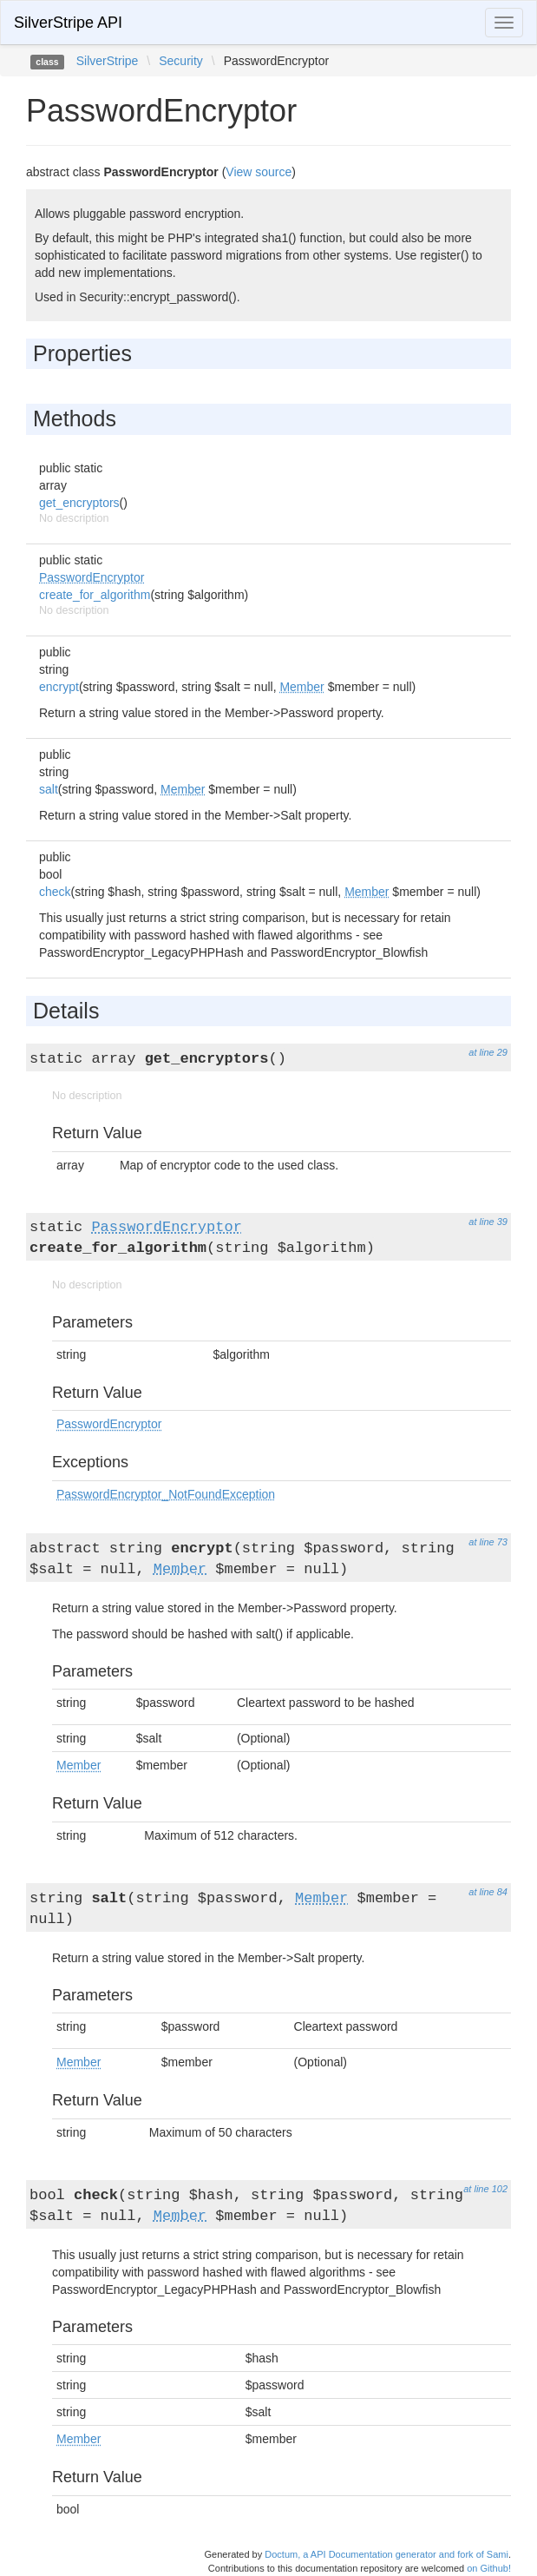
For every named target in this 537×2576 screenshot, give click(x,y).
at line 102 (485, 2189)
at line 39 (488, 1221)
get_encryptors (79, 503)
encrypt (59, 687)
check (55, 892)
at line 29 (488, 1052)
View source (258, 172)
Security (181, 61)
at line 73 (488, 1542)
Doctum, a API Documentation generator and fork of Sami (386, 2554)
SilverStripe (107, 61)
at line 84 (488, 1892)
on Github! (489, 2568)
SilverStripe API (68, 22)
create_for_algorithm (94, 595)
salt (48, 789)
